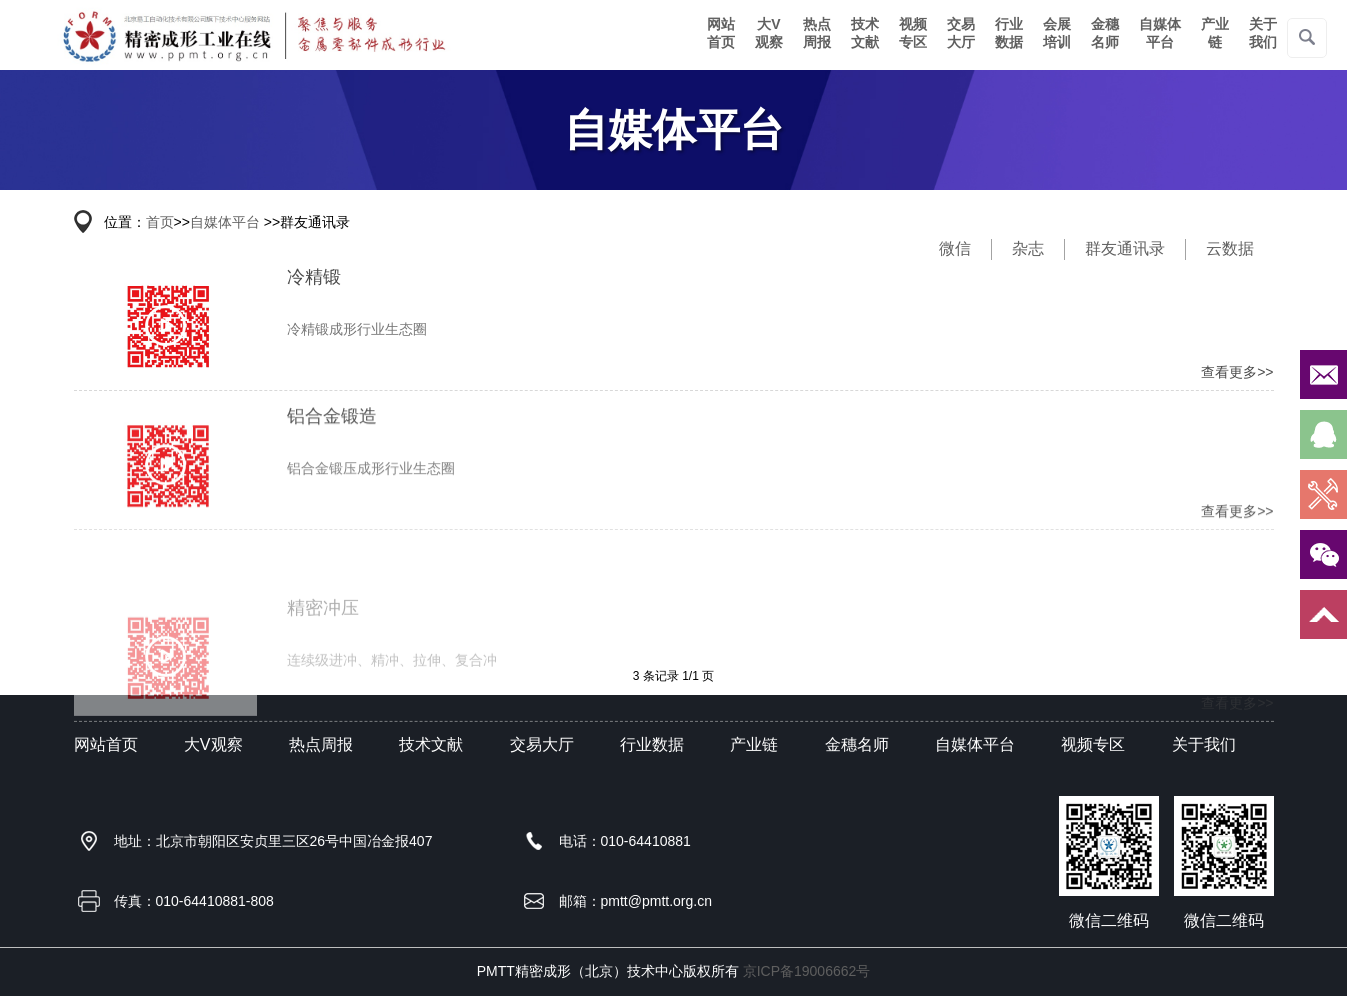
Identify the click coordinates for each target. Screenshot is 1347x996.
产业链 (1215, 33)
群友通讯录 (1125, 248)
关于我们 (1263, 33)
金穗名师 (1105, 33)
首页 (160, 222)
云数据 (1230, 248)
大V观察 (769, 33)
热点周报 (817, 33)
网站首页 (721, 33)
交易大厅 (961, 33)
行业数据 (1009, 33)
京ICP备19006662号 (807, 971)
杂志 (1028, 248)
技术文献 (865, 33)
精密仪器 (252, 35)
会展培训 (1057, 33)
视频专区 (913, 33)
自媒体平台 (1160, 33)
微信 (955, 248)
